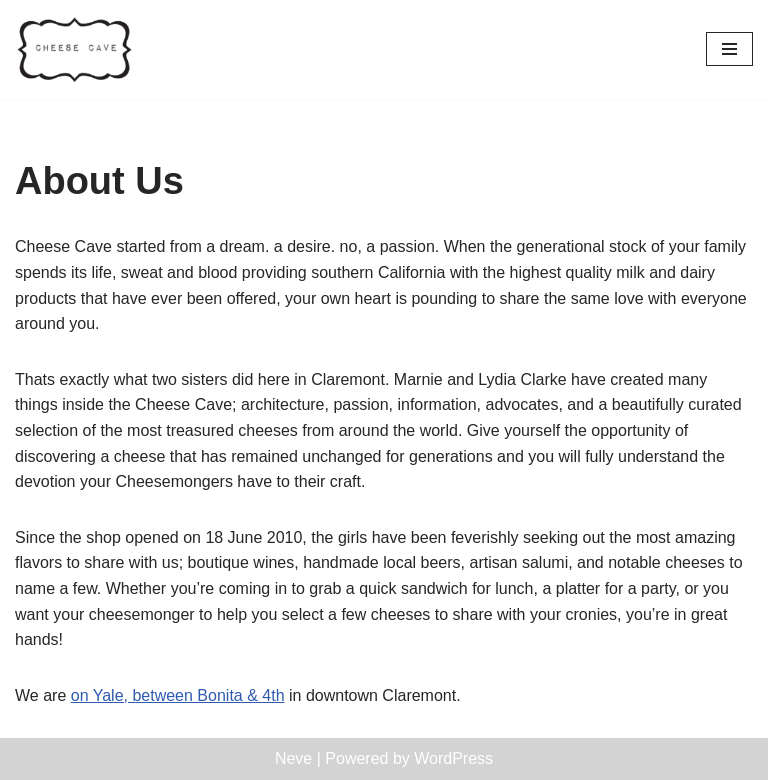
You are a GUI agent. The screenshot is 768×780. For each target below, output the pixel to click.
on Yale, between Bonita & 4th (178, 695)
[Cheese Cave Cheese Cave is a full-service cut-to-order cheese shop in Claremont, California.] (75, 49)
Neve (293, 758)
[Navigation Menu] (729, 49)
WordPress (453, 758)
